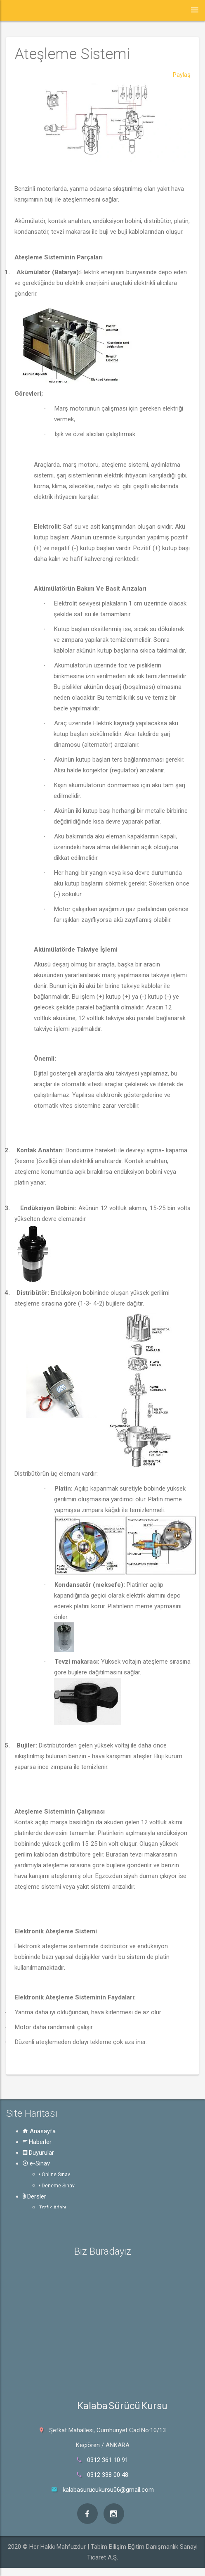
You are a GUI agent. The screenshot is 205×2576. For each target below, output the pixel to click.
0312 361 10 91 (107, 2460)
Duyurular (38, 2152)
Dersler (34, 2196)
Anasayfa (39, 2131)
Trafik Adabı (52, 2207)
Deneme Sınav (57, 2186)
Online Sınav (54, 2174)
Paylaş (182, 74)
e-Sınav (36, 2163)
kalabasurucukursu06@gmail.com (108, 2489)
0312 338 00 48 (107, 2475)
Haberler (37, 2142)
